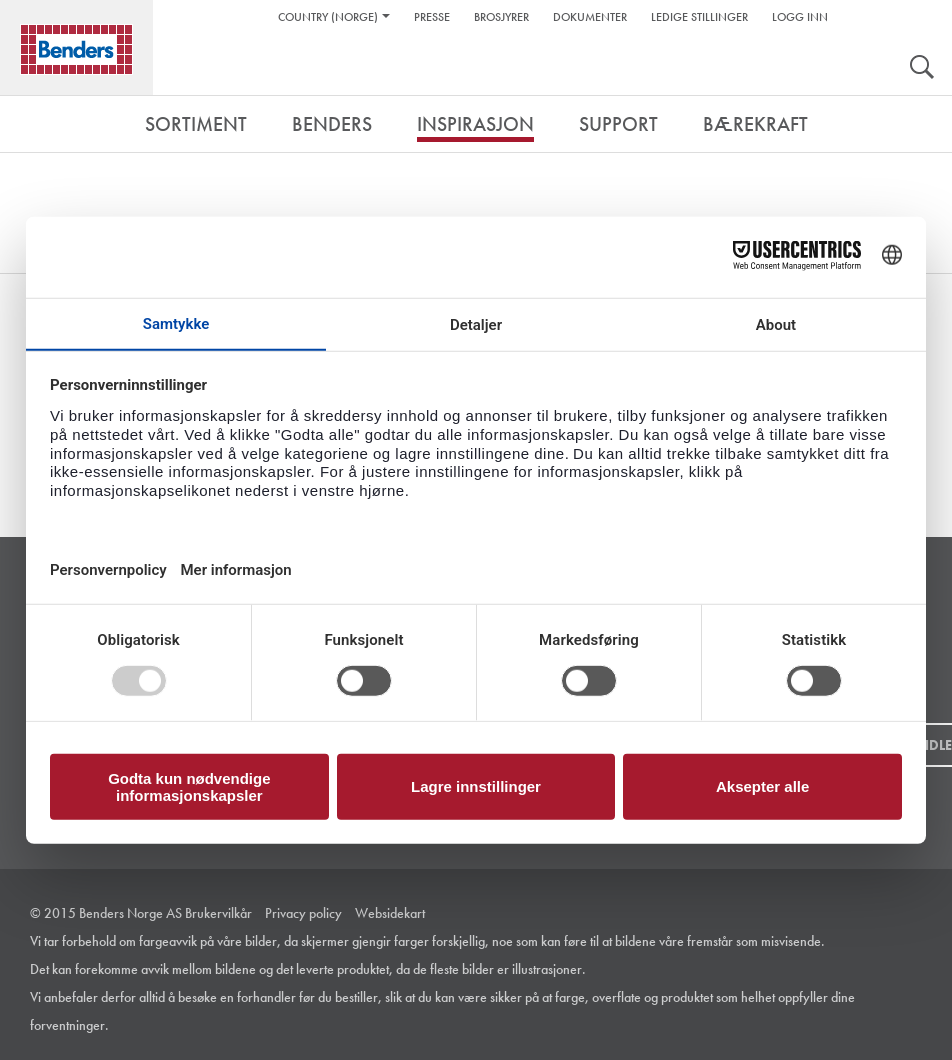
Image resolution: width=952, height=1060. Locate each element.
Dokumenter (590, 17)
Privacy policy (303, 913)
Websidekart (390, 913)
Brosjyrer (501, 17)
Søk (922, 69)
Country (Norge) (328, 17)
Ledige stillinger (699, 17)
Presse (432, 17)
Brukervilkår (218, 913)
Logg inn (800, 17)
